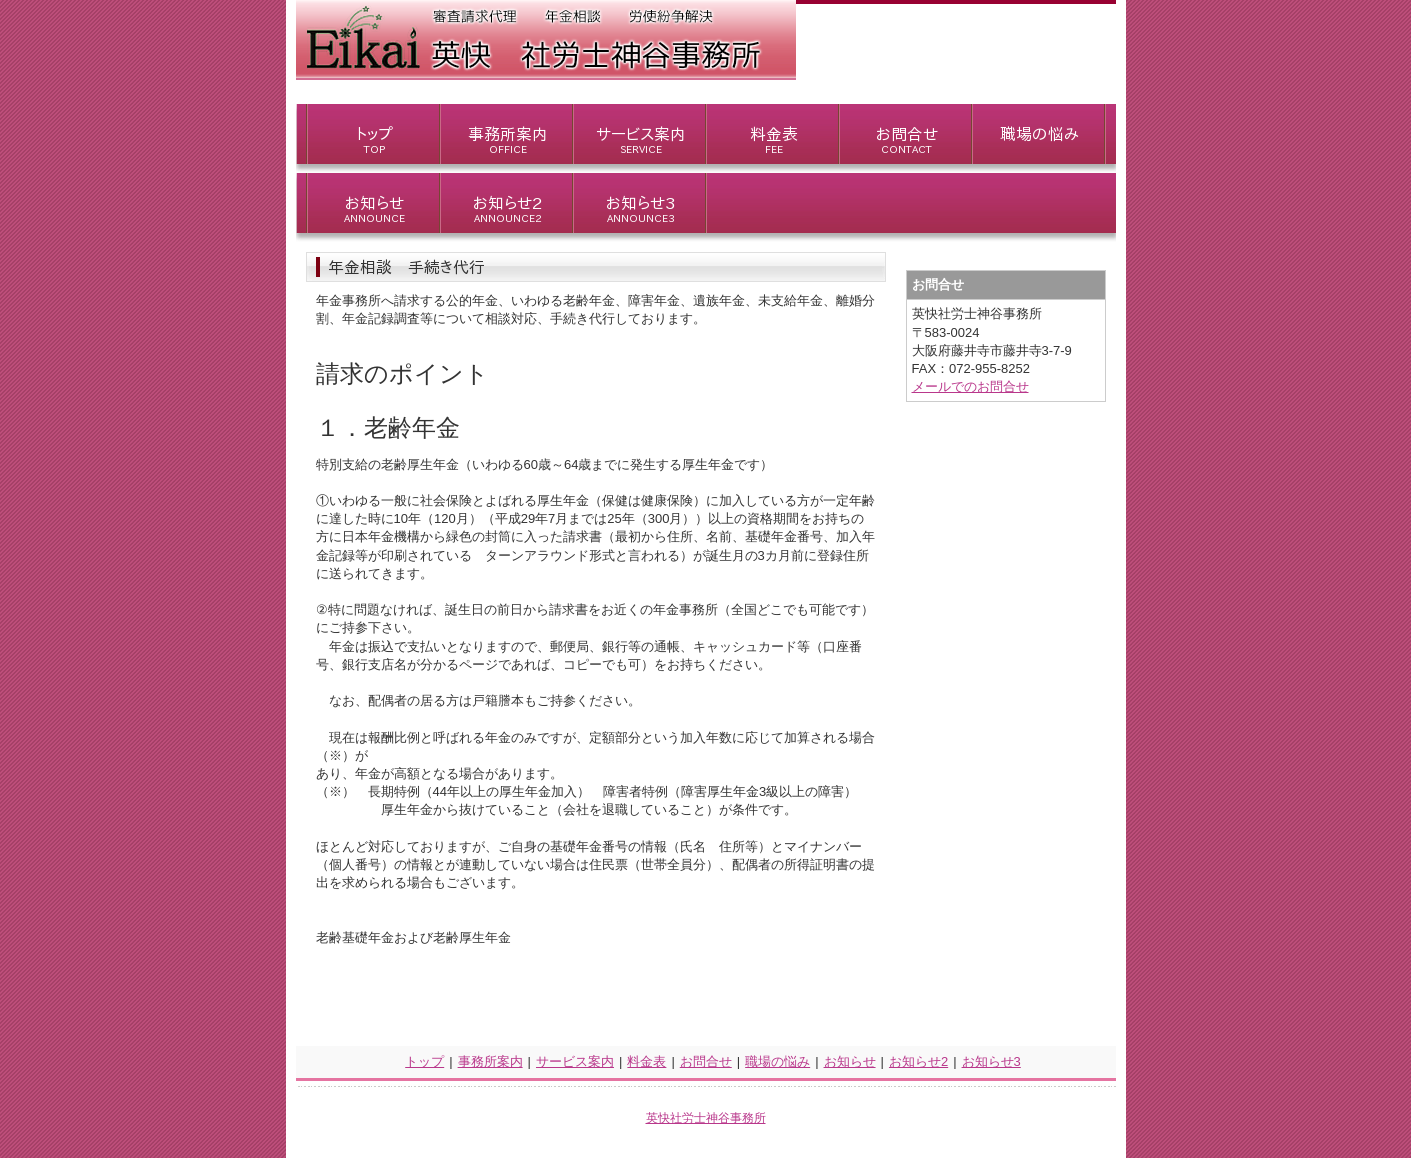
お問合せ (706, 1061)
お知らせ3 (991, 1061)
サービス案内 (575, 1061)
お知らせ (850, 1061)
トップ (424, 1061)
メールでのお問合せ (970, 386)
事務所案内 (490, 1061)
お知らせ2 (918, 1061)
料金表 (646, 1061)
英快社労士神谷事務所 (706, 1118)
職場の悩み (777, 1061)
